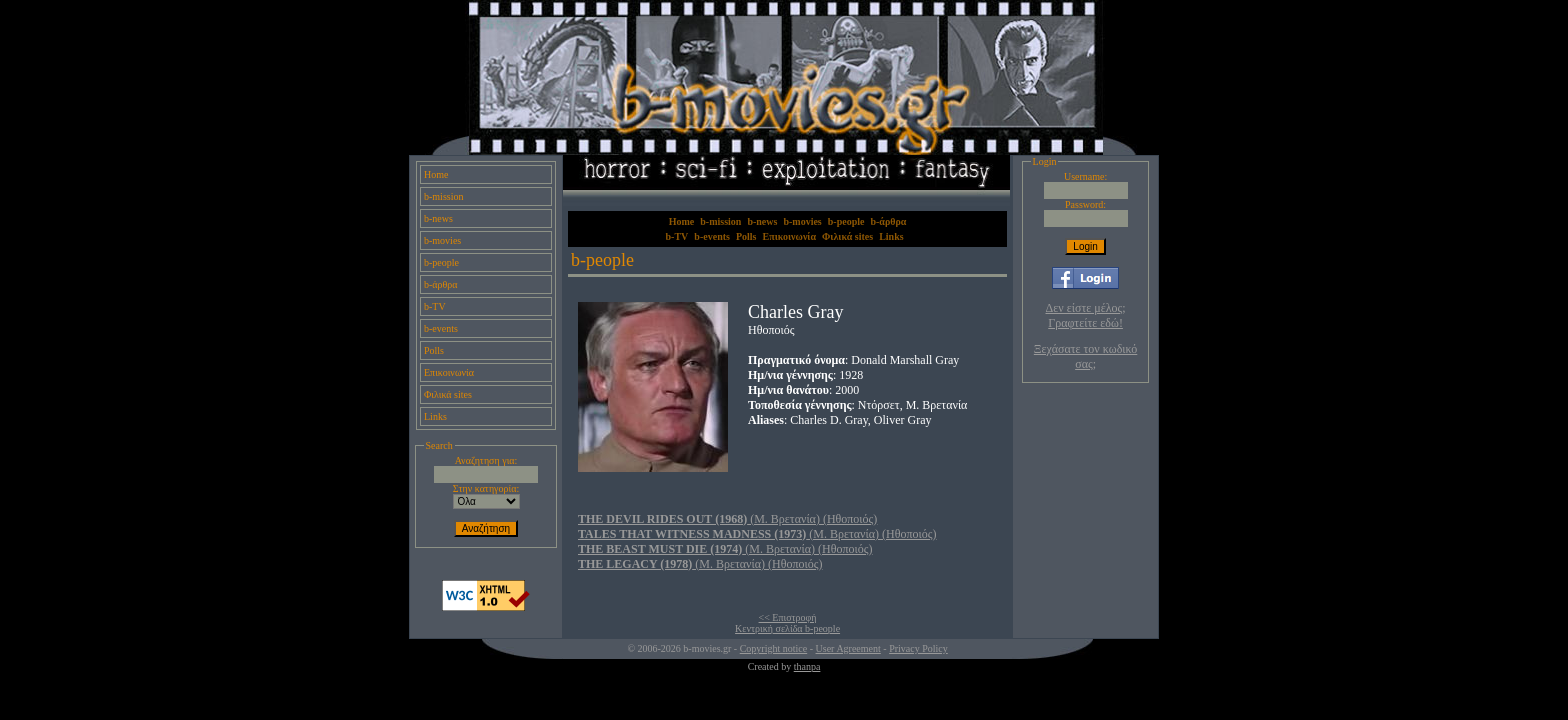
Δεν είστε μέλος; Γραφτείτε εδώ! (1086, 315)
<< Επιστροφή (788, 617)
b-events (441, 328)
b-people (441, 262)
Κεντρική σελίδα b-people (787, 628)
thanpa (807, 666)
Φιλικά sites (448, 394)
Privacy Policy (918, 648)
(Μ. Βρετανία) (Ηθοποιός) (727, 519)
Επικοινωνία (449, 372)
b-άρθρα (441, 284)
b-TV (435, 306)
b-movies (442, 240)
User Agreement (848, 648)
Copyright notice (774, 648)
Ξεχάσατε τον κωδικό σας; (1085, 356)
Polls (434, 350)
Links (435, 416)
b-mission (443, 196)
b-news (438, 218)
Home (436, 174)
